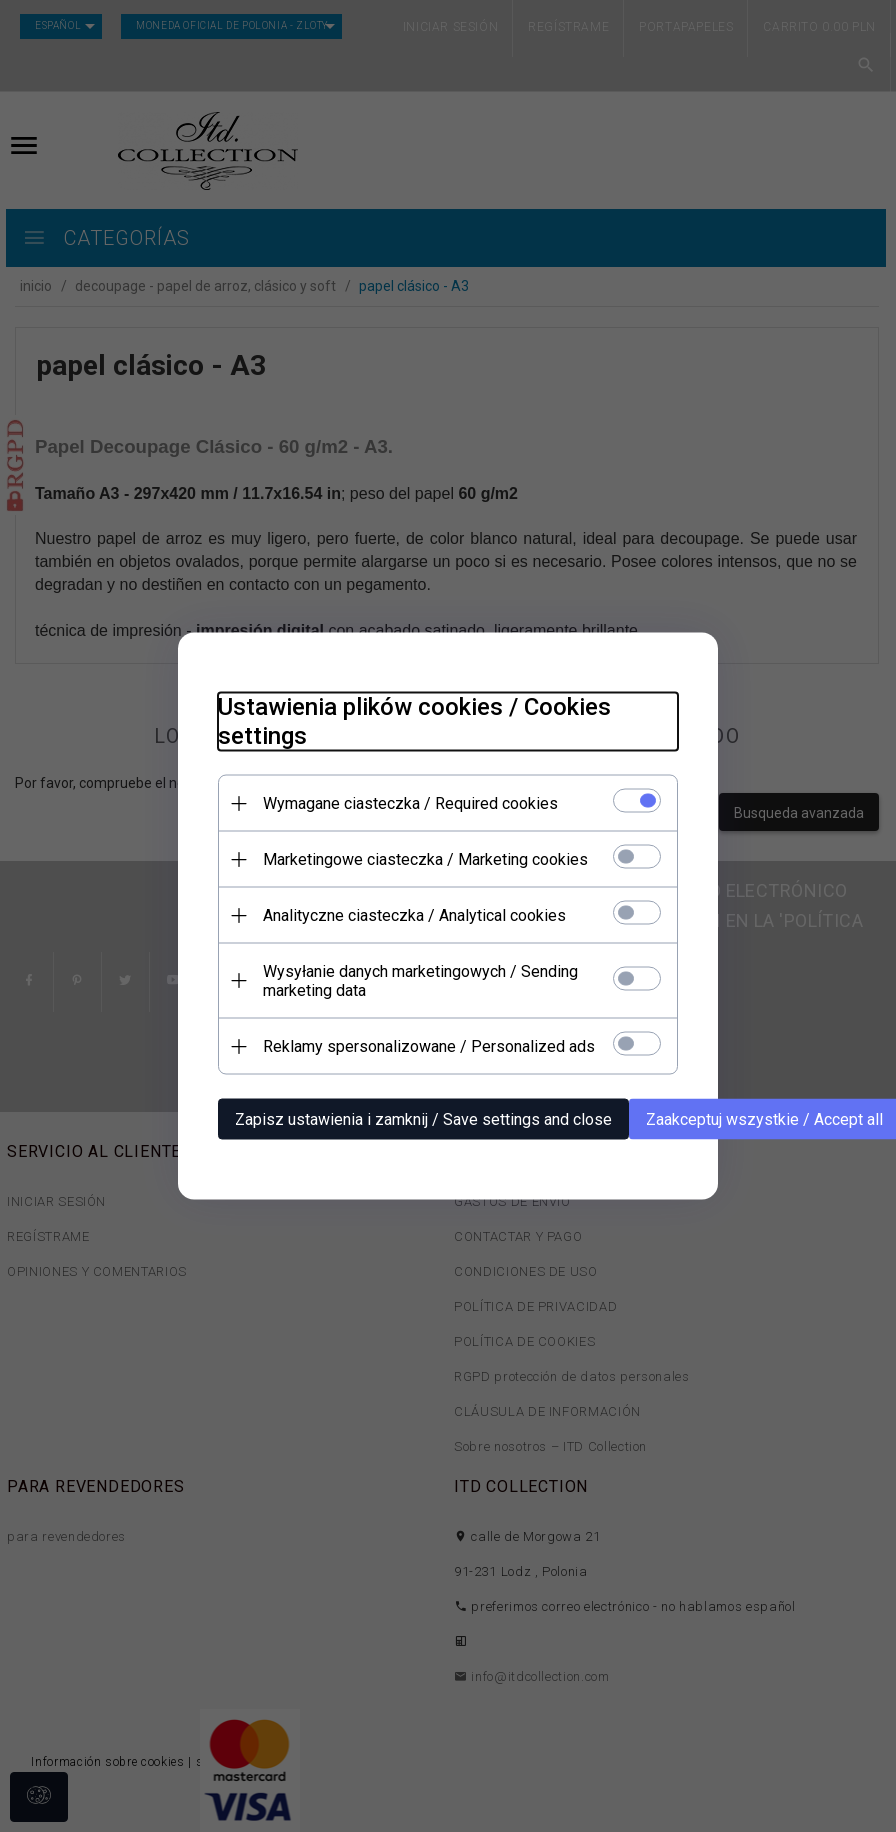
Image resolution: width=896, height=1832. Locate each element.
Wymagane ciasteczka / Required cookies (410, 803)
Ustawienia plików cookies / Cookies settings (414, 721)
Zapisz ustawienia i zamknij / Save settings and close (423, 1119)
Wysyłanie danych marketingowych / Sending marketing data (420, 981)
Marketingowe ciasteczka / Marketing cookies (425, 859)
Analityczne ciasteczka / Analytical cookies (414, 915)
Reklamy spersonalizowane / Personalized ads (429, 1046)
